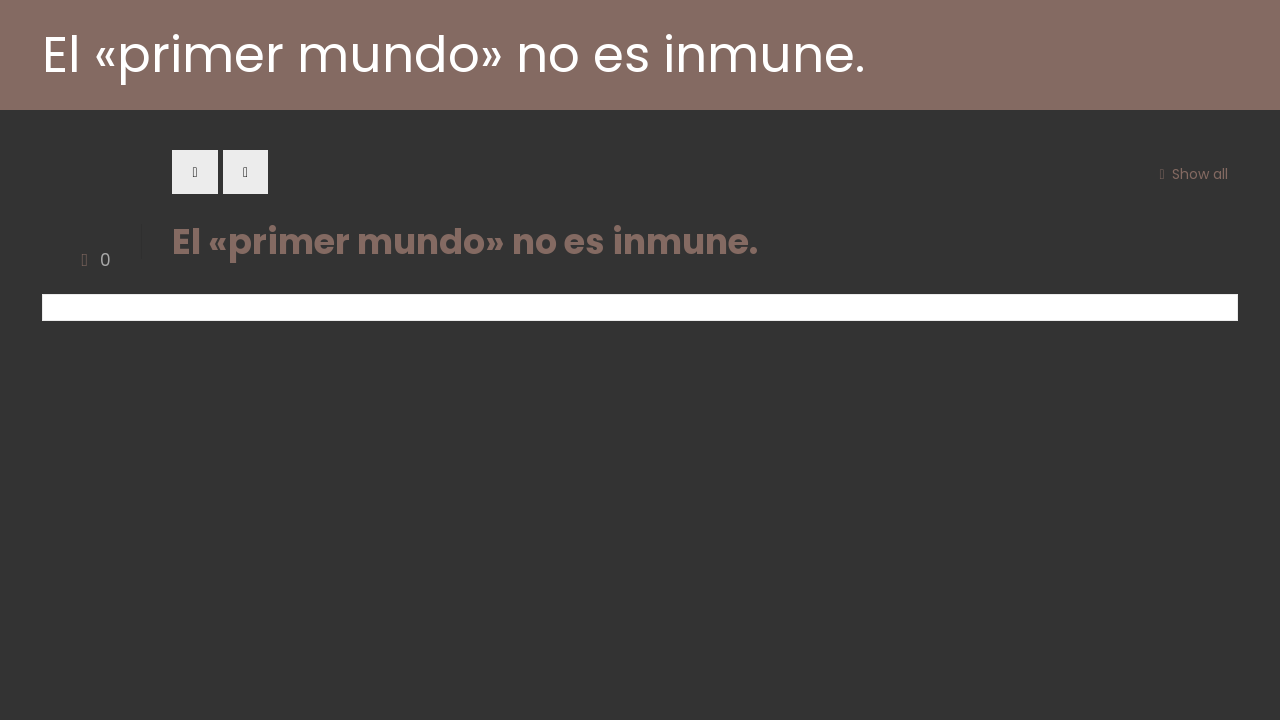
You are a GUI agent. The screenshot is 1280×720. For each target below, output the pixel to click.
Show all (1190, 174)
